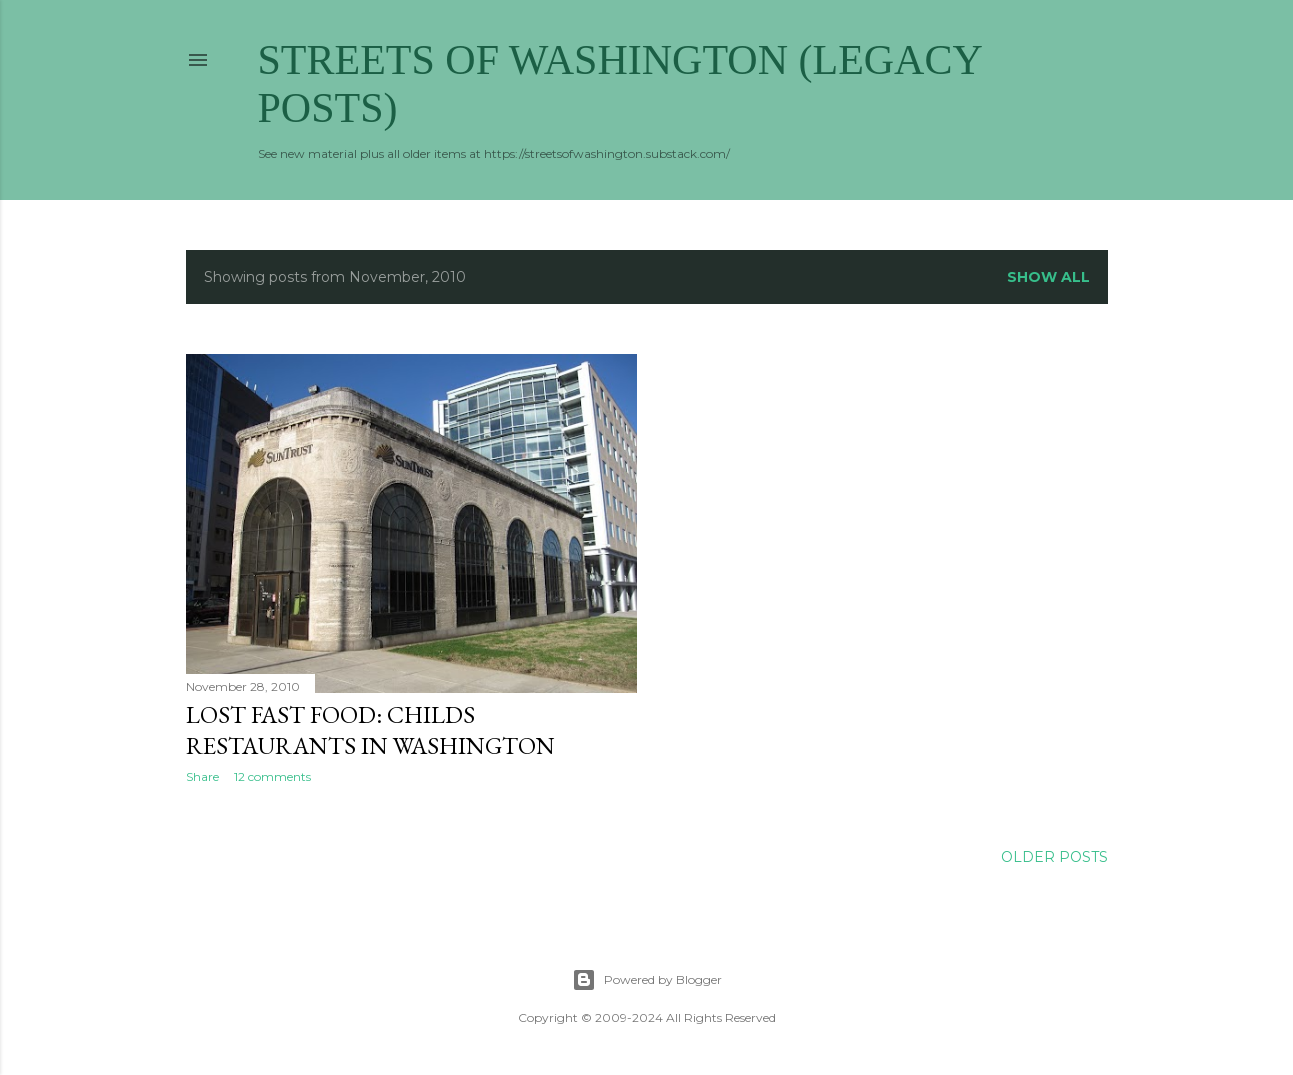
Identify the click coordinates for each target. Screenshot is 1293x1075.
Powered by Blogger (647, 980)
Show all (1048, 277)
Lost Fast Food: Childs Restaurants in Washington (370, 730)
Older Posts (1054, 857)
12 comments (272, 776)
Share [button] (202, 776)
